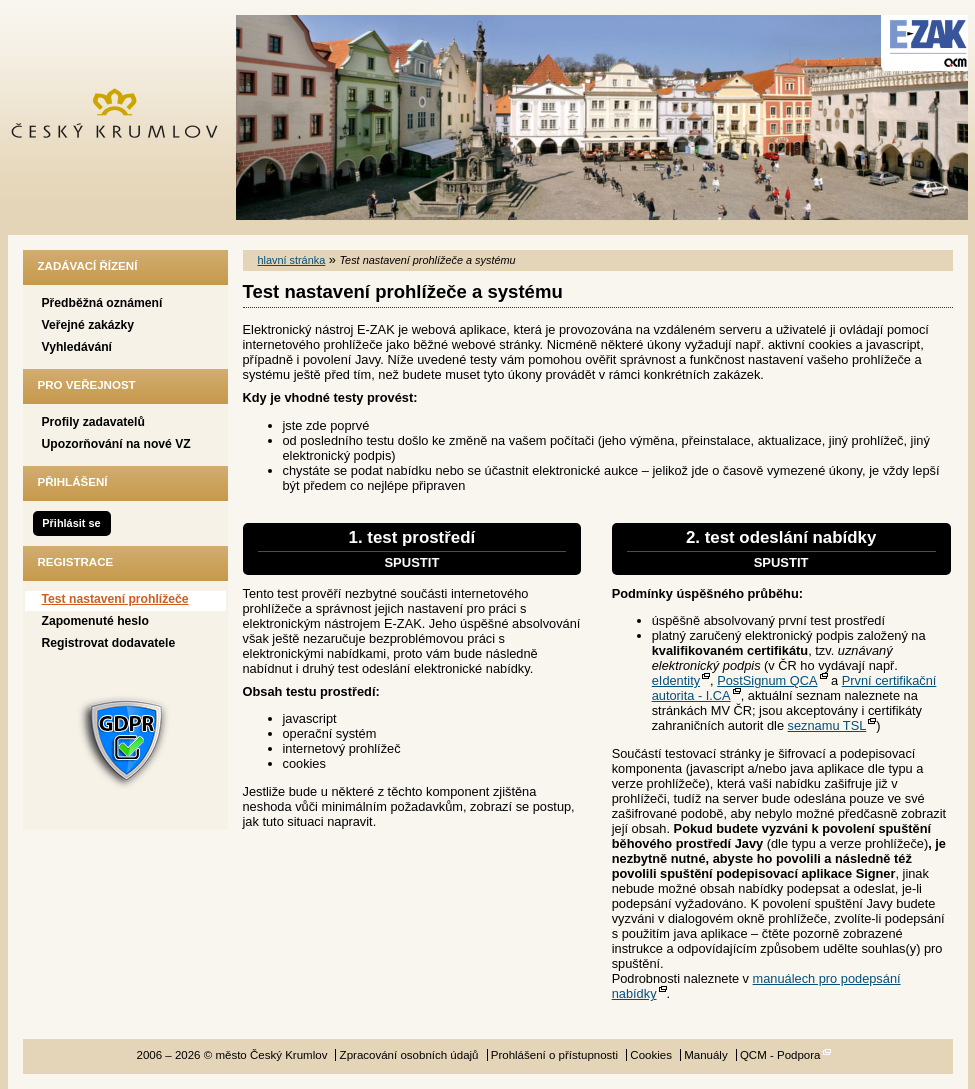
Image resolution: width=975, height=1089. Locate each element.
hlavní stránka (292, 260)
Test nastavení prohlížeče (115, 599)
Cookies (651, 1055)
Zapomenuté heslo (95, 621)
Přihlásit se (71, 523)
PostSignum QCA (767, 680)
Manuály (706, 1055)
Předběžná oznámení (102, 303)
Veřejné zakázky (88, 325)
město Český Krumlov (125, 117)
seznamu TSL (827, 725)
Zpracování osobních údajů (409, 1055)
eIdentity (676, 680)
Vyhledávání (77, 347)
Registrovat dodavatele (109, 643)
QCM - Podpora (780, 1055)
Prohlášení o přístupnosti (554, 1055)
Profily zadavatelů (93, 422)
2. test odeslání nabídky (781, 549)
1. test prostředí (412, 549)
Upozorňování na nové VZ (116, 444)
